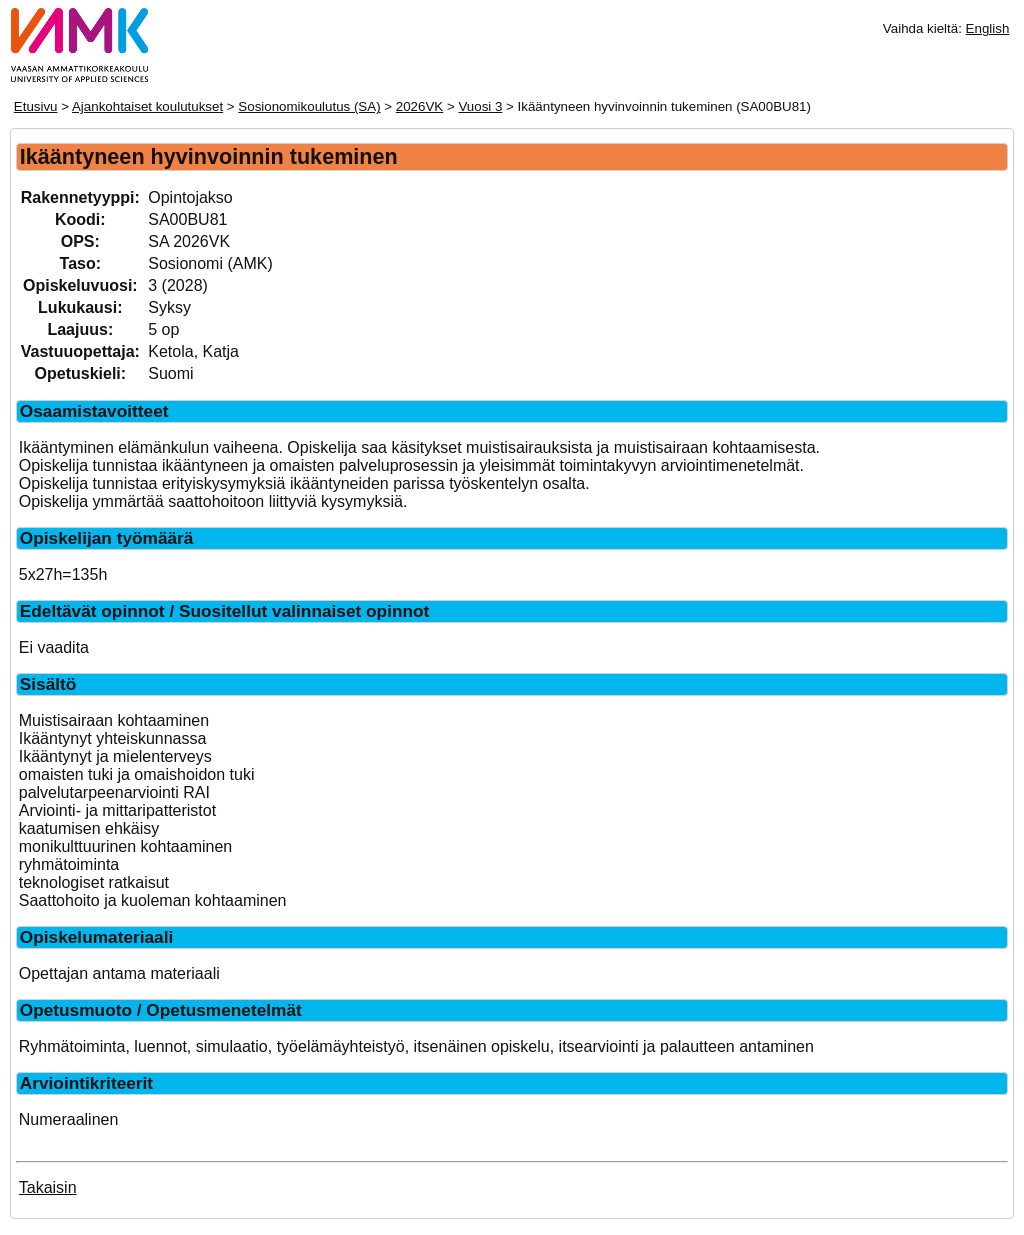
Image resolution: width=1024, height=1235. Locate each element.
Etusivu (36, 106)
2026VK (419, 106)
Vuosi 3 (480, 106)
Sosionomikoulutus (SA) (309, 106)
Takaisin (48, 1187)
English (988, 28)
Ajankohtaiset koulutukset (147, 106)
